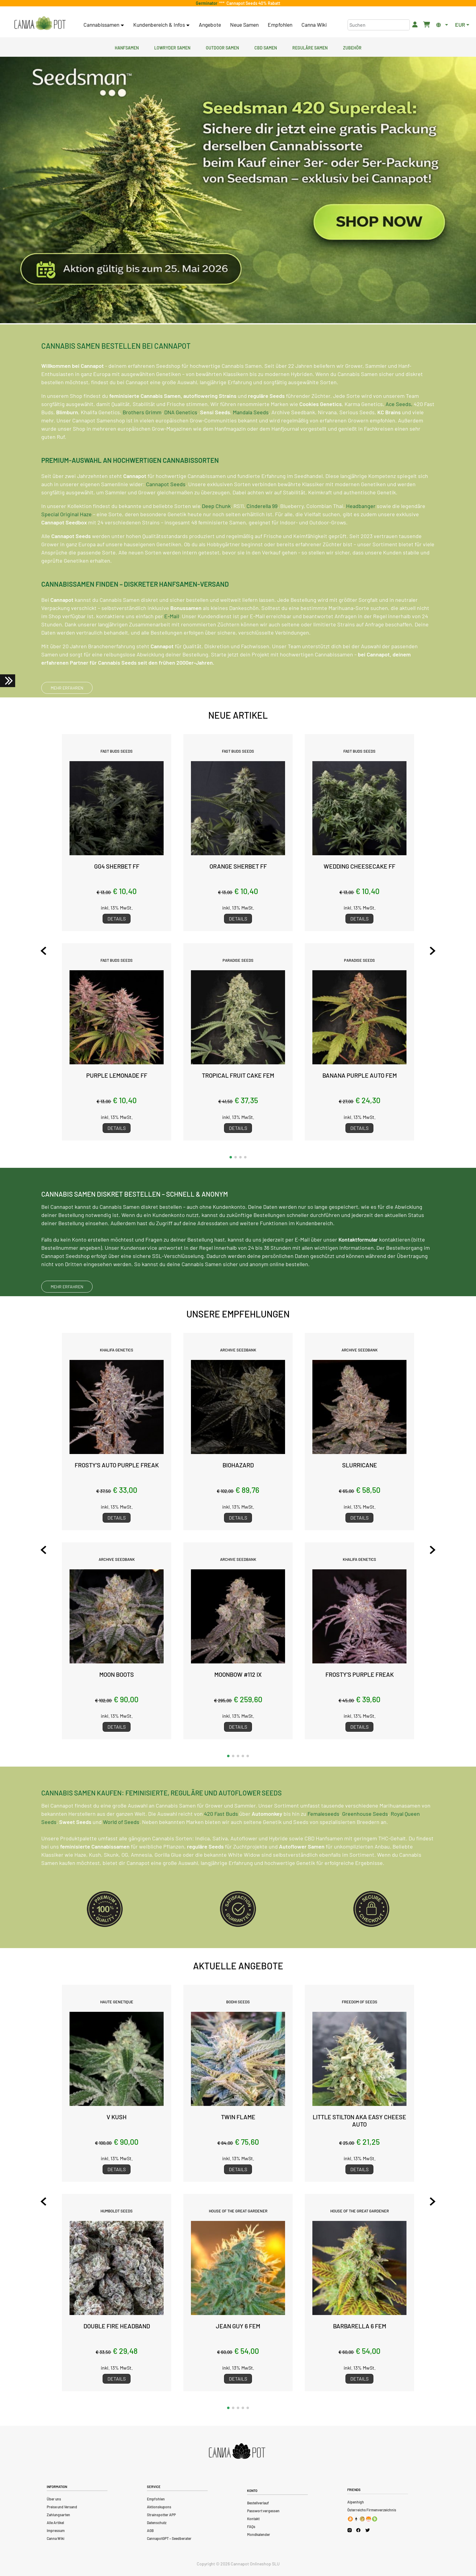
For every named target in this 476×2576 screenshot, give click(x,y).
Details (116, 918)
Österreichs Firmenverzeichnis (371, 2510)
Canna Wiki (314, 24)
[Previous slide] (43, 951)
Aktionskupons (159, 2507)
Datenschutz (156, 2522)
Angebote (210, 24)
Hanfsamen (127, 47)
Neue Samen (244, 24)
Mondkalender (258, 2534)
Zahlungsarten (58, 2515)
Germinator (207, 3)
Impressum (56, 2530)
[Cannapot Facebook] (358, 2530)
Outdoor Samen (222, 47)
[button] (230, 1157)
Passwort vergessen (263, 2511)
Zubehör (352, 47)
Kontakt (253, 2518)
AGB (150, 2530)
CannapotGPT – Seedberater (169, 2538)
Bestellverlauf (258, 2503)
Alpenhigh (355, 2502)
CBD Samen (265, 47)
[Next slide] (433, 951)
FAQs (251, 2526)
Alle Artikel (55, 2522)
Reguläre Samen (310, 47)
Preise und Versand (62, 2507)
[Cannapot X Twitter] (367, 2530)
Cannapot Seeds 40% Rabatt (252, 3)
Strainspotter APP (161, 2515)
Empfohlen (280, 24)
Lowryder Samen (172, 47)
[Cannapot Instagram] (349, 2530)
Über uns (54, 2499)
